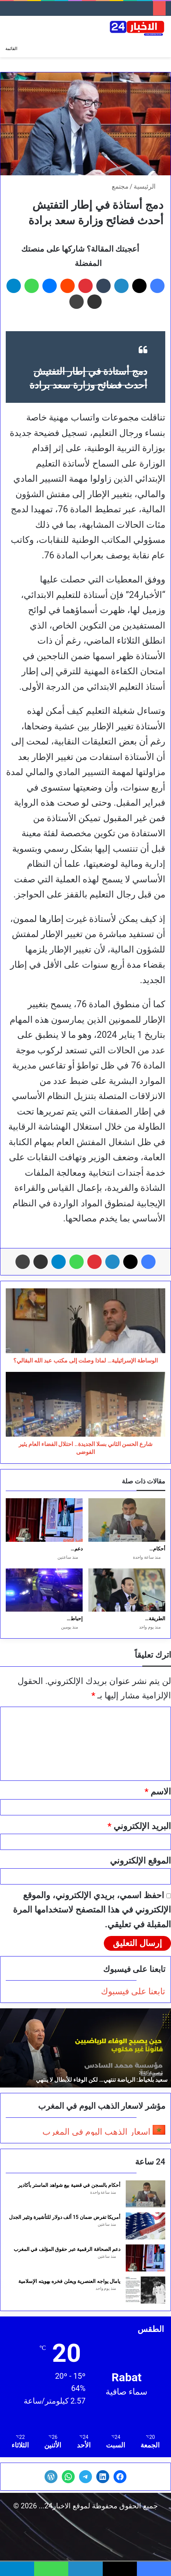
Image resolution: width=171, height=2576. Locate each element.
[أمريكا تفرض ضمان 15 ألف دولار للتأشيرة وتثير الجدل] (145, 2225)
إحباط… (75, 1618)
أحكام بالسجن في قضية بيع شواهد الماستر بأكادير (69, 2185)
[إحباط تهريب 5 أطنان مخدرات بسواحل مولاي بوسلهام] (44, 1590)
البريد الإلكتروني (139, 1826)
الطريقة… (155, 1618)
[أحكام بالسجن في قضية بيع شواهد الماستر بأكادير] (126, 1520)
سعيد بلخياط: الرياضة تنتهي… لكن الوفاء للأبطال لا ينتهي (101, 2079)
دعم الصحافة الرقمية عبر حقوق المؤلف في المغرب (67, 2249)
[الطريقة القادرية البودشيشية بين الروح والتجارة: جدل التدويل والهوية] (126, 1590)
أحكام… (157, 1549)
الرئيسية (148, 186)
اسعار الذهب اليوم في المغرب (96, 2132)
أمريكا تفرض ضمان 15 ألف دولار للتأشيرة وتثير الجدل (64, 2217)
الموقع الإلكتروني (140, 1861)
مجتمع (120, 186)
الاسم (157, 1792)
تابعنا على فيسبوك (133, 1991)
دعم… (77, 1549)
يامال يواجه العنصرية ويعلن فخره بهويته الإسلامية (69, 2281)
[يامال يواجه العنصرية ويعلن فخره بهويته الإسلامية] (145, 2289)
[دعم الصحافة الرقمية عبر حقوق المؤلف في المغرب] (44, 1520)
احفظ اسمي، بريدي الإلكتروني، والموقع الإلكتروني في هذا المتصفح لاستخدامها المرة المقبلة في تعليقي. (92, 1910)
